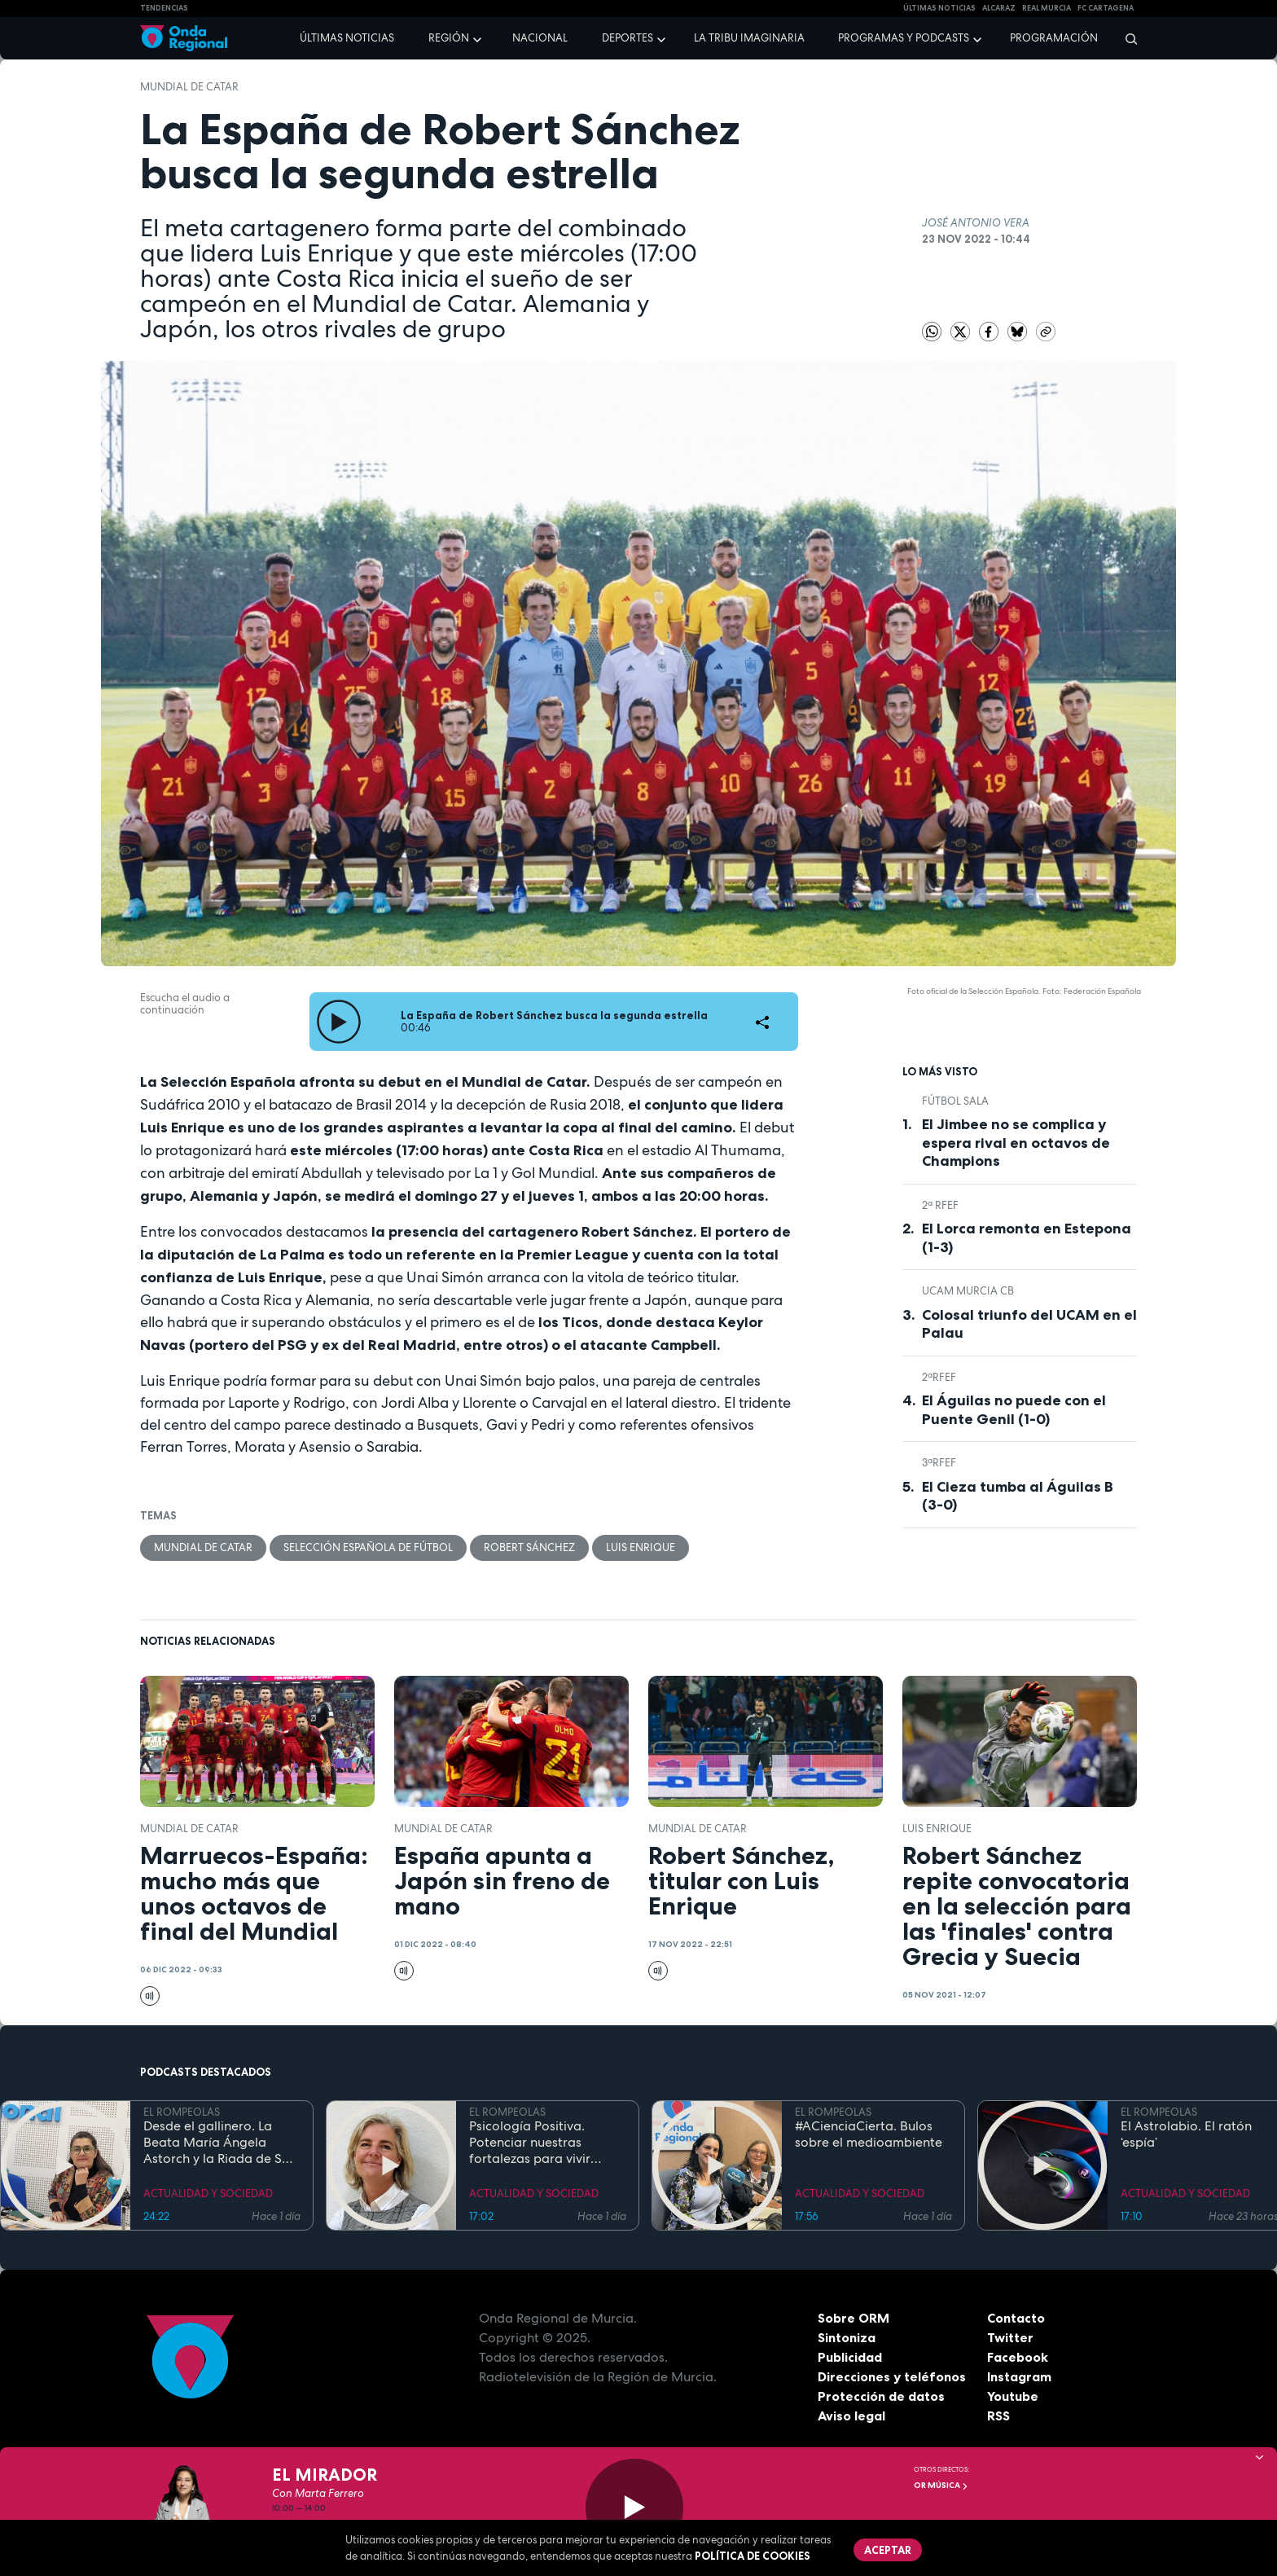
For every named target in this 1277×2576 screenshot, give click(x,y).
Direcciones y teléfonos (892, 2376)
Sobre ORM (853, 2318)
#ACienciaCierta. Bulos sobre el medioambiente (868, 2134)
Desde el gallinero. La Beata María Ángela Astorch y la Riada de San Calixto (220, 2142)
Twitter (1010, 2337)
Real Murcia (1046, 8)
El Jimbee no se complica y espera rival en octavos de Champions (1016, 1142)
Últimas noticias (347, 38)
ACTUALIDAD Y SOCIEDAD (208, 2193)
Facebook (1017, 2357)
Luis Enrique (640, 1547)
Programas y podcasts (903, 38)
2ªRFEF (939, 1377)
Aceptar (887, 2549)
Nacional (540, 38)
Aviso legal (851, 2415)
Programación (1054, 38)
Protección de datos (881, 2396)
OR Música (941, 2485)
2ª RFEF (940, 1205)
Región (448, 38)
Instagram (1019, 2376)
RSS (998, 2415)
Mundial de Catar (189, 87)
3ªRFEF (939, 1463)
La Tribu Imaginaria (749, 38)
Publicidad (850, 2357)
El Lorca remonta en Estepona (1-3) (1026, 1238)
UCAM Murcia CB (968, 1291)
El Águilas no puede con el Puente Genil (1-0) (1014, 1409)
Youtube (1012, 2396)
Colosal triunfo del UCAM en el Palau (1029, 1324)
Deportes (627, 38)
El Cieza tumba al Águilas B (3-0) (1017, 1496)
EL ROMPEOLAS (181, 2112)
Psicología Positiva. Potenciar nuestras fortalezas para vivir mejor (529, 2142)
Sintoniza (846, 2337)
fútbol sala (955, 1101)
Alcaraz (999, 8)
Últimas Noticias (939, 8)
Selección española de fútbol (368, 1547)
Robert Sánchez (529, 1547)
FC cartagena (1105, 8)
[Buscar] (1126, 38)
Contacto (1016, 2318)
